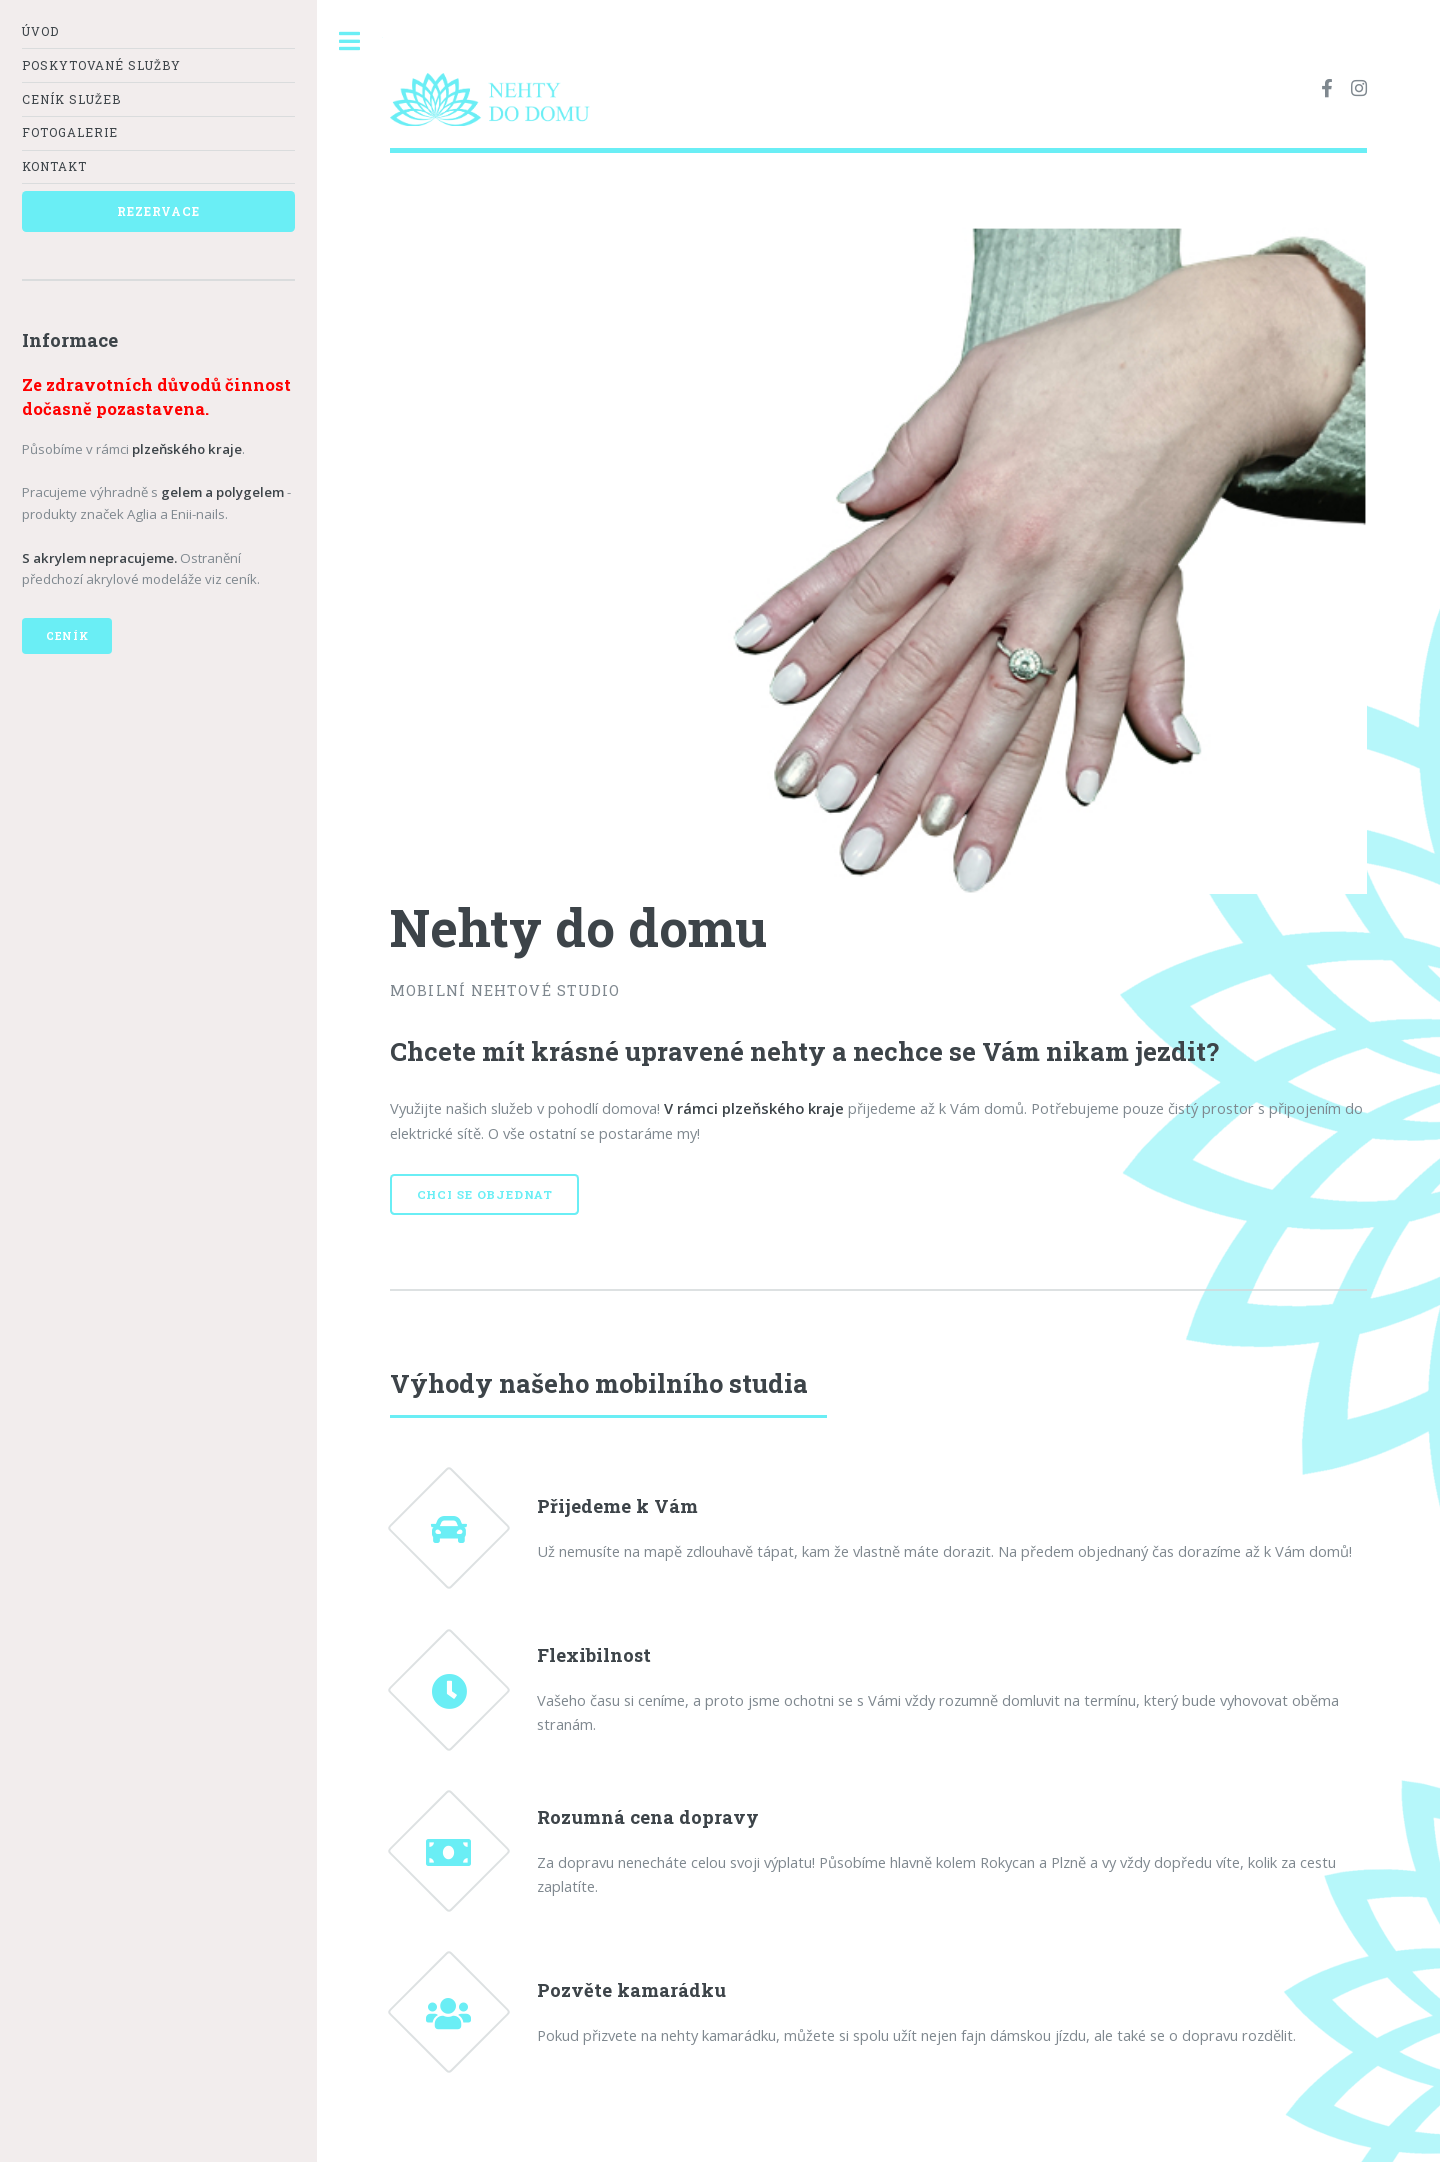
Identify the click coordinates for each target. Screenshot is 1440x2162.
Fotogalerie (70, 132)
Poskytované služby (101, 65)
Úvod (40, 31)
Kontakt (54, 166)
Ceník (67, 636)
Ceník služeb (71, 99)
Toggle (350, 41)
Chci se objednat (485, 1194)
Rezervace (158, 211)
